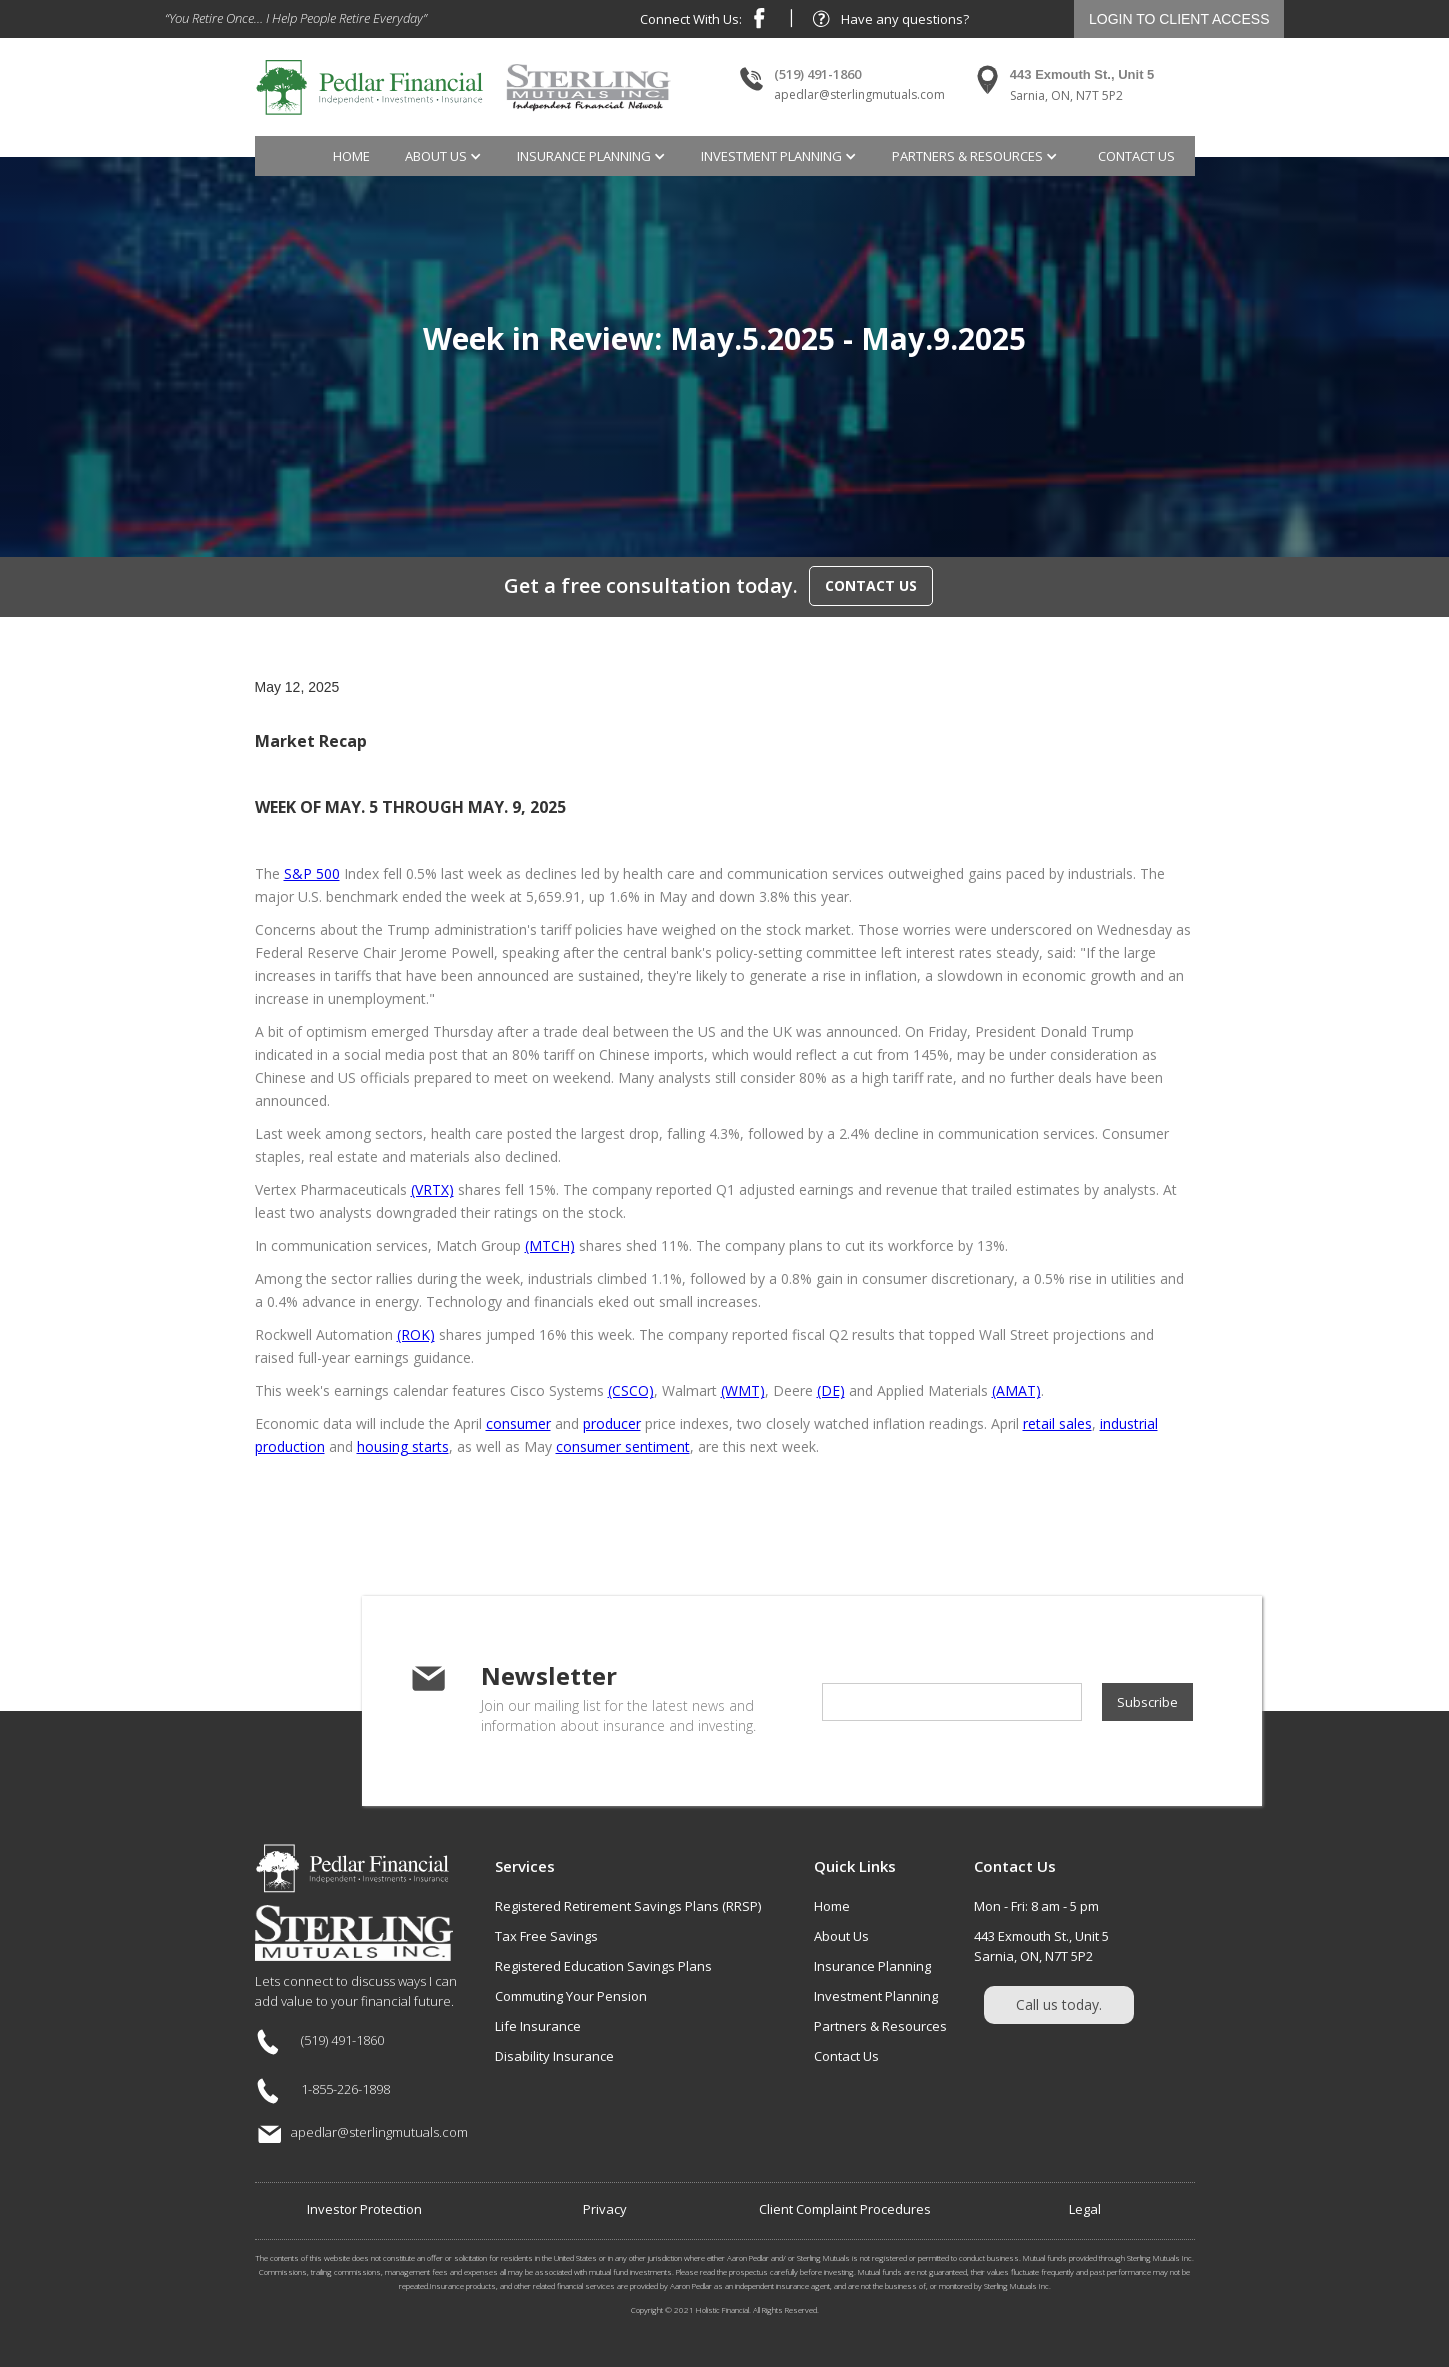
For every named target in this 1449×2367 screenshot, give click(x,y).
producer (612, 1423)
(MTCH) (550, 1245)
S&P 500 (312, 873)
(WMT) (743, 1390)
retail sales (1057, 1423)
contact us (1136, 156)
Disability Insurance (554, 2056)
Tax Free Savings (546, 1936)
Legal (1085, 2209)
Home (351, 156)
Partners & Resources (880, 2026)
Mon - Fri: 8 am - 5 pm (1036, 1906)
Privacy (605, 2209)
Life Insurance (538, 2026)
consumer (518, 1423)
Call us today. (1059, 2004)
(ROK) (416, 1334)
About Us (841, 1936)
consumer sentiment (623, 1446)
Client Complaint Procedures (845, 2209)
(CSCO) (631, 1390)
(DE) (831, 1390)
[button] (446, 156)
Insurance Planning (872, 1966)
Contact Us (846, 2056)
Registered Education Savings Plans (603, 1966)
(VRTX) (432, 1189)
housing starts (403, 1446)
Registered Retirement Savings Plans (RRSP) (628, 1906)
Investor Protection (364, 2209)
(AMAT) (1016, 1390)
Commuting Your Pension (571, 1996)
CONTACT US (871, 585)
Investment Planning (876, 1996)
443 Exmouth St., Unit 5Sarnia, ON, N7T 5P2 (1041, 1946)
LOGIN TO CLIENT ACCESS (1179, 19)
